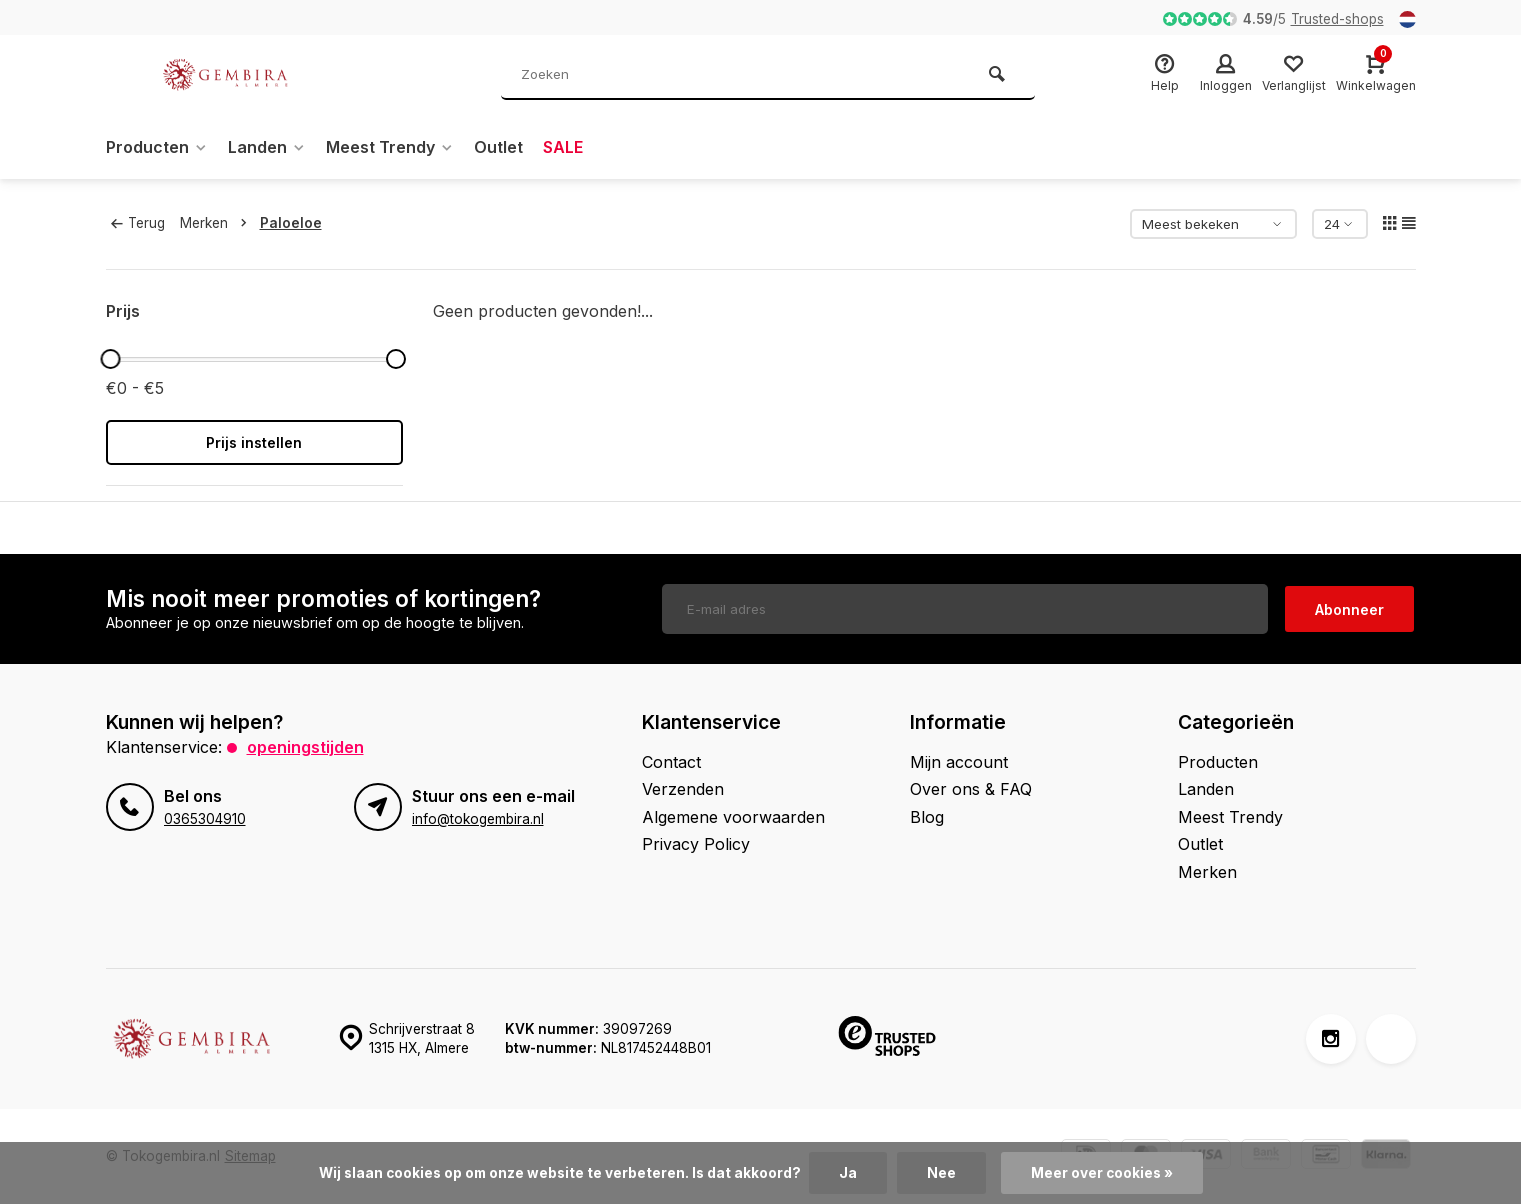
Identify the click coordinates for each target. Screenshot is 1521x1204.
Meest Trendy (390, 147)
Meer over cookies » (1102, 1173)
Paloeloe (291, 223)
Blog (927, 817)
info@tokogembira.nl (478, 819)
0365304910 (205, 819)
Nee (941, 1173)
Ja (848, 1173)
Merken (217, 223)
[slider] (111, 359)
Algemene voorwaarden (733, 817)
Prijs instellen (254, 442)
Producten (157, 147)
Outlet (498, 147)
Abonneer (1349, 609)
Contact (671, 762)
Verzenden (683, 789)
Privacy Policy (696, 844)
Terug (138, 223)
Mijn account (959, 762)
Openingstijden (305, 747)
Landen (267, 147)
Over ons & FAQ (971, 789)
